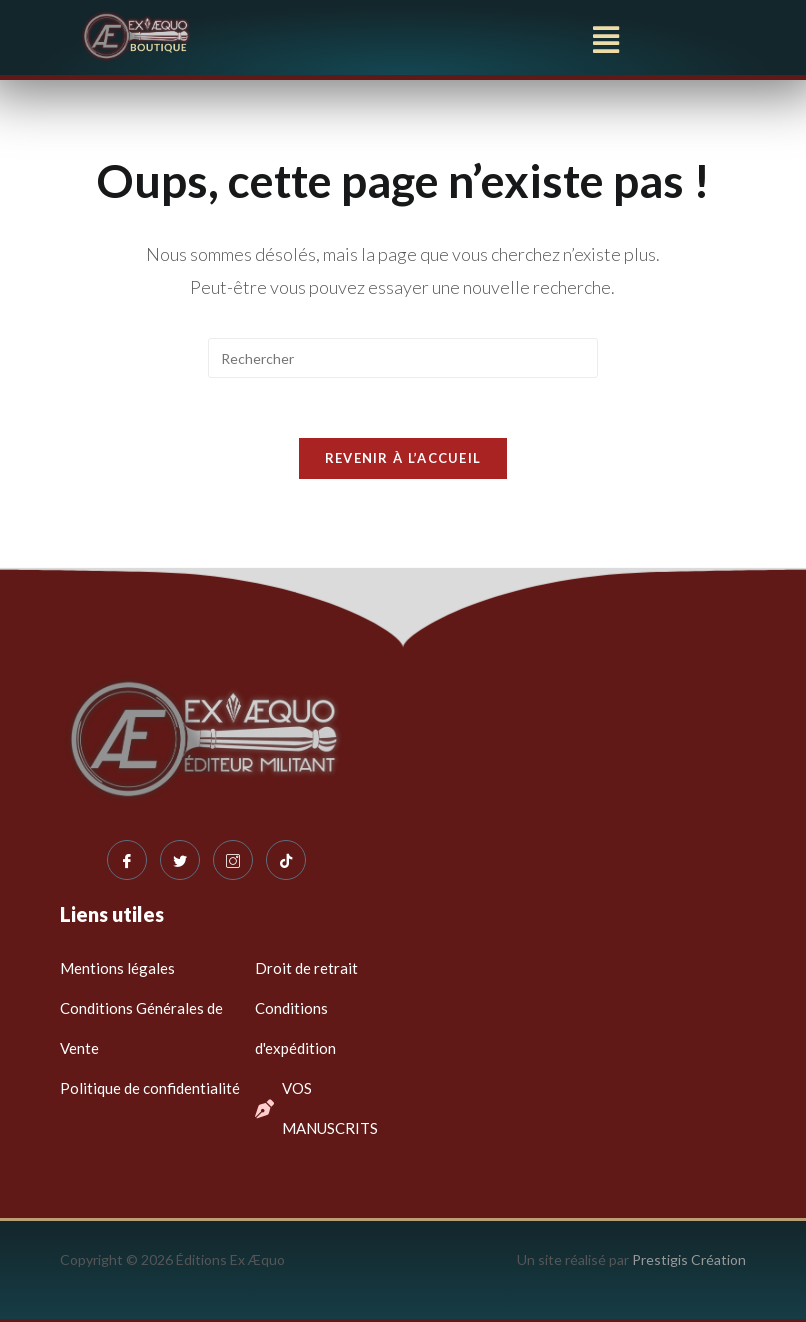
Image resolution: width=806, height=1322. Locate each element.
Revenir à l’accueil (403, 458)
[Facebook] (127, 860)
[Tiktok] (286, 860)
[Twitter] (180, 860)
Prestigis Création (689, 1259)
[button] (606, 39)
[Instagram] (233, 860)
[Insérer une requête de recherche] (403, 358)
